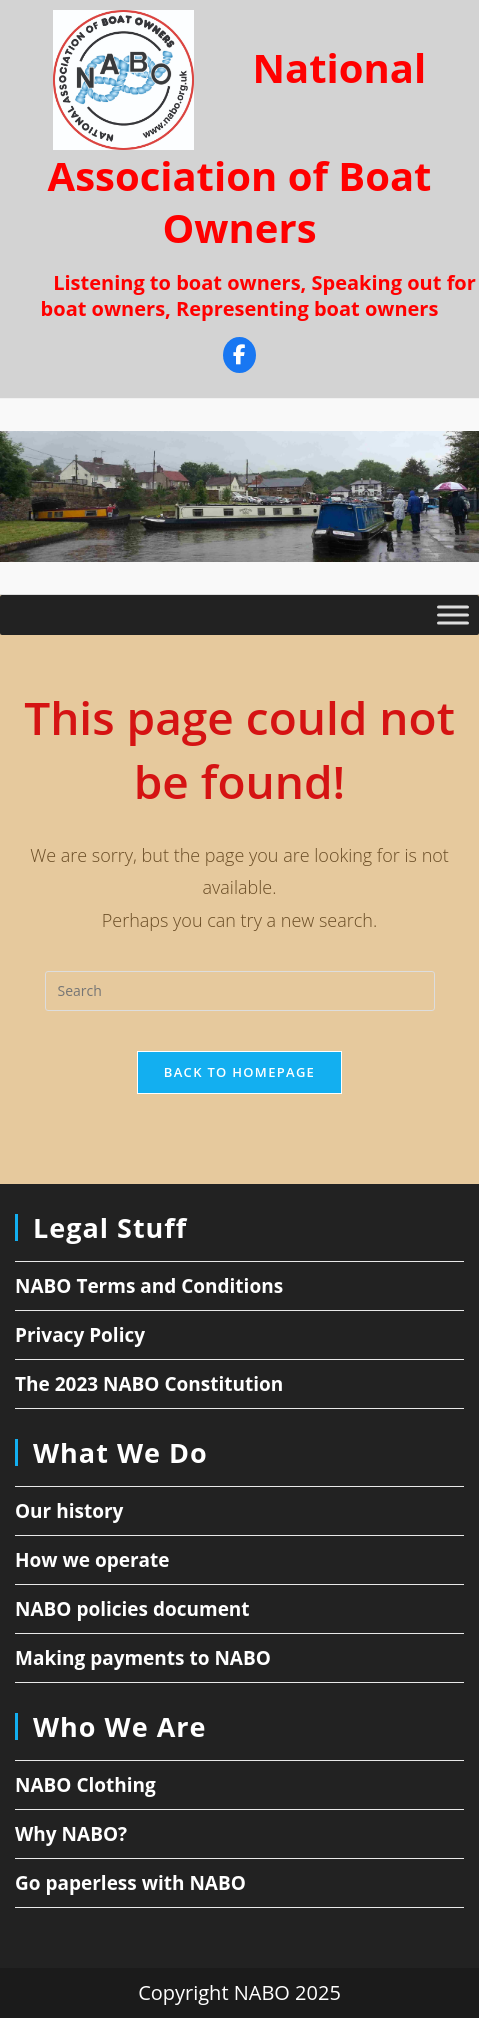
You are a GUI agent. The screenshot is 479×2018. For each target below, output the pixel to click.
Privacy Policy (80, 1335)
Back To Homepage (239, 1072)
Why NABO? (71, 1834)
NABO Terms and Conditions (149, 1286)
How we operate (92, 1560)
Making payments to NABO (143, 1658)
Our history (69, 1511)
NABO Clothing (85, 1785)
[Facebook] (239, 357)
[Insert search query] (240, 991)
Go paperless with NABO (130, 1883)
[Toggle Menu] (453, 614)
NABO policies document (132, 1609)
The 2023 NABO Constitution (149, 1384)
